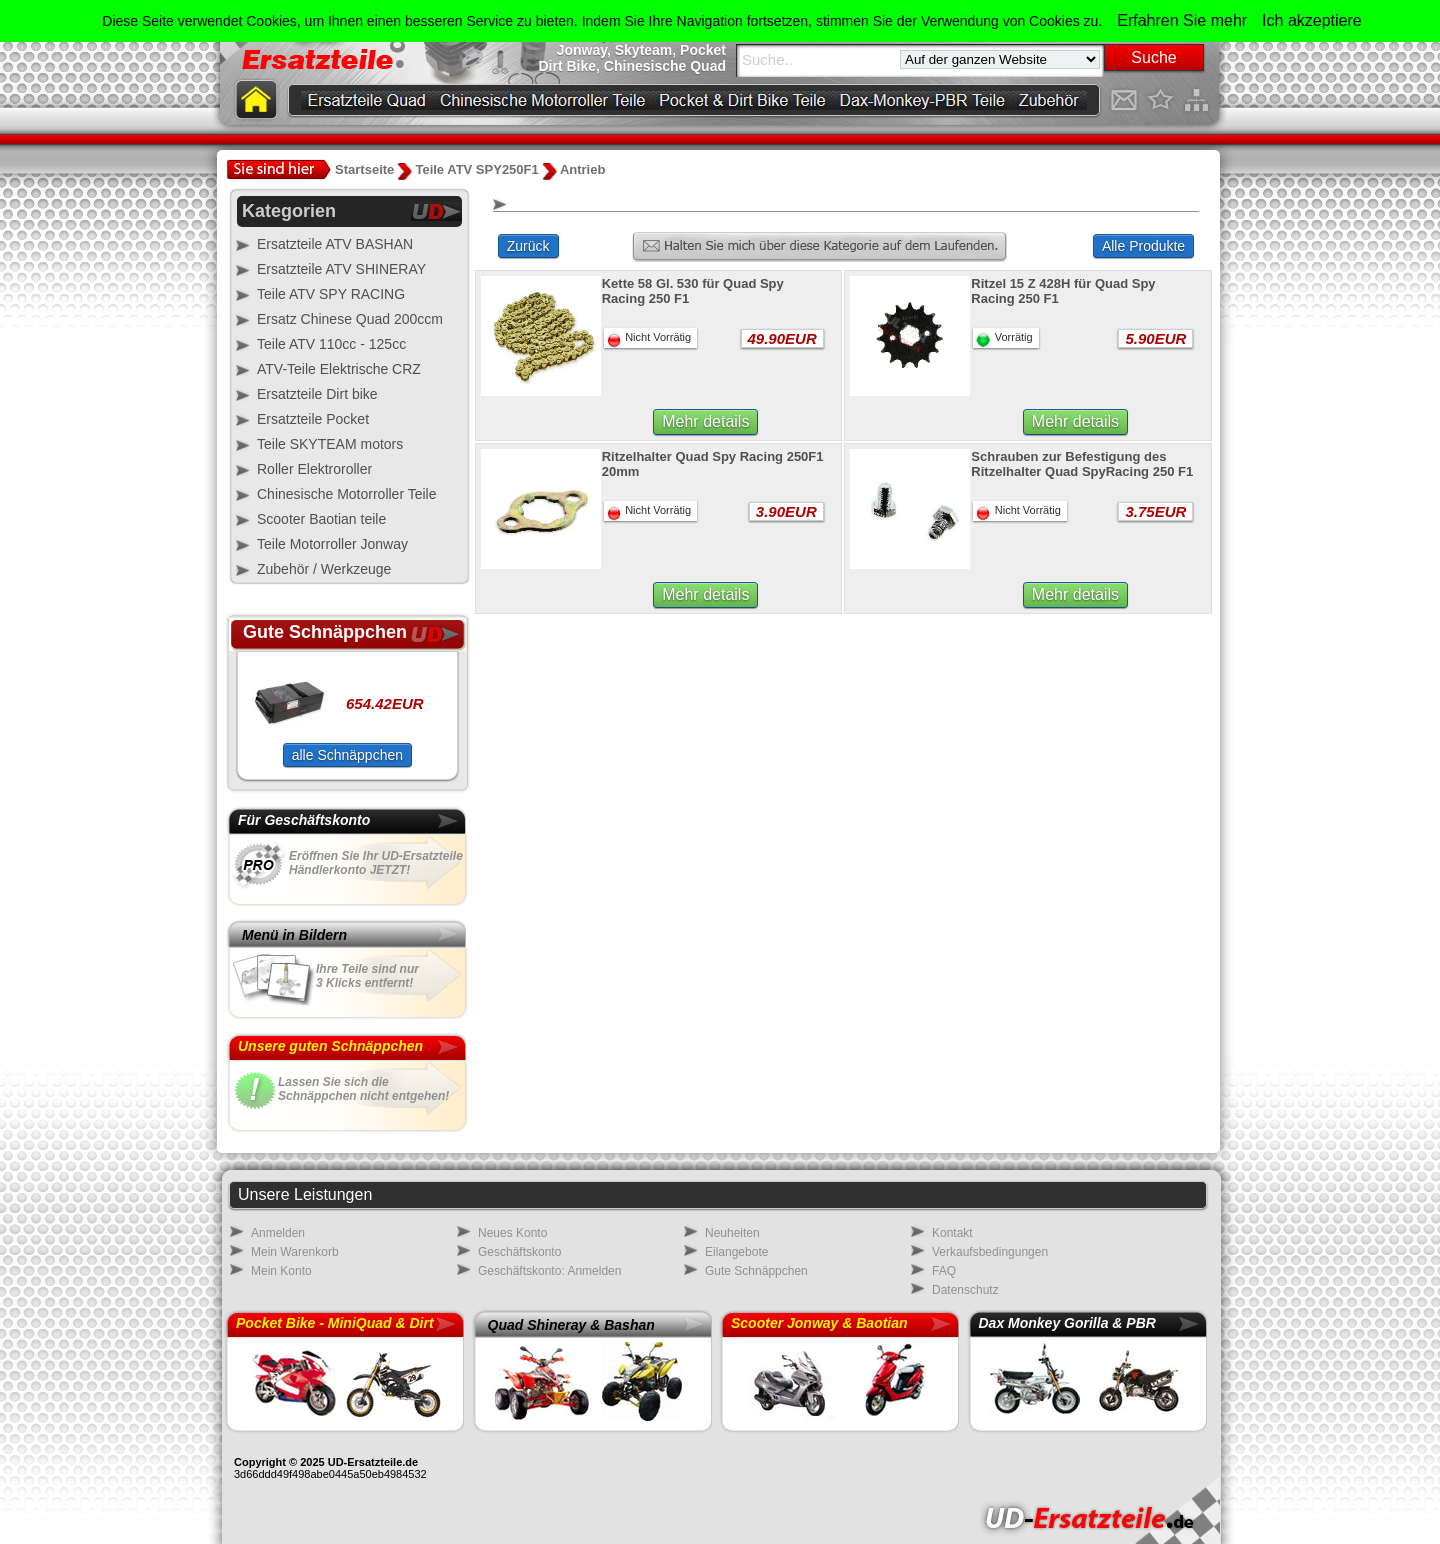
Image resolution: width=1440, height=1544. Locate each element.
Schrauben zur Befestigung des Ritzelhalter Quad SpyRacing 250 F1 (1082, 464)
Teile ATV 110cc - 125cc (331, 344)
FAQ (944, 1271)
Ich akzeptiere (1312, 20)
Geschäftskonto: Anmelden (549, 1271)
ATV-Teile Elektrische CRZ (339, 369)
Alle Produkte (1143, 246)
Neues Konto (512, 1233)
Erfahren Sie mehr (1182, 20)
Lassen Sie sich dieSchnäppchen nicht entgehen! (363, 1089)
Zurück (528, 246)
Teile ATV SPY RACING (331, 294)
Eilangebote (736, 1252)
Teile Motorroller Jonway (332, 544)
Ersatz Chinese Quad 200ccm (350, 319)
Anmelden (278, 1233)
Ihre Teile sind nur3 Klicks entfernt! (367, 976)
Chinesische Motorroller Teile (346, 494)
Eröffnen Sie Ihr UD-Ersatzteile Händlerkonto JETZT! (376, 863)
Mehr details (705, 421)
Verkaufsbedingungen (990, 1252)
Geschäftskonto (519, 1252)
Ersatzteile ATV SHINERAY (341, 269)
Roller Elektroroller (314, 469)
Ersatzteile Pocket (313, 419)
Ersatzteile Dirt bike (317, 394)
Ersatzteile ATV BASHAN (335, 244)
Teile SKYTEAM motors (330, 444)
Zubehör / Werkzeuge (324, 569)
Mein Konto (281, 1271)
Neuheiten (732, 1233)
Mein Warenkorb (295, 1252)
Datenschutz (965, 1290)
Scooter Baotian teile (321, 519)
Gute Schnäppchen (756, 1271)
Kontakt (952, 1233)
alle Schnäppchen (347, 755)
